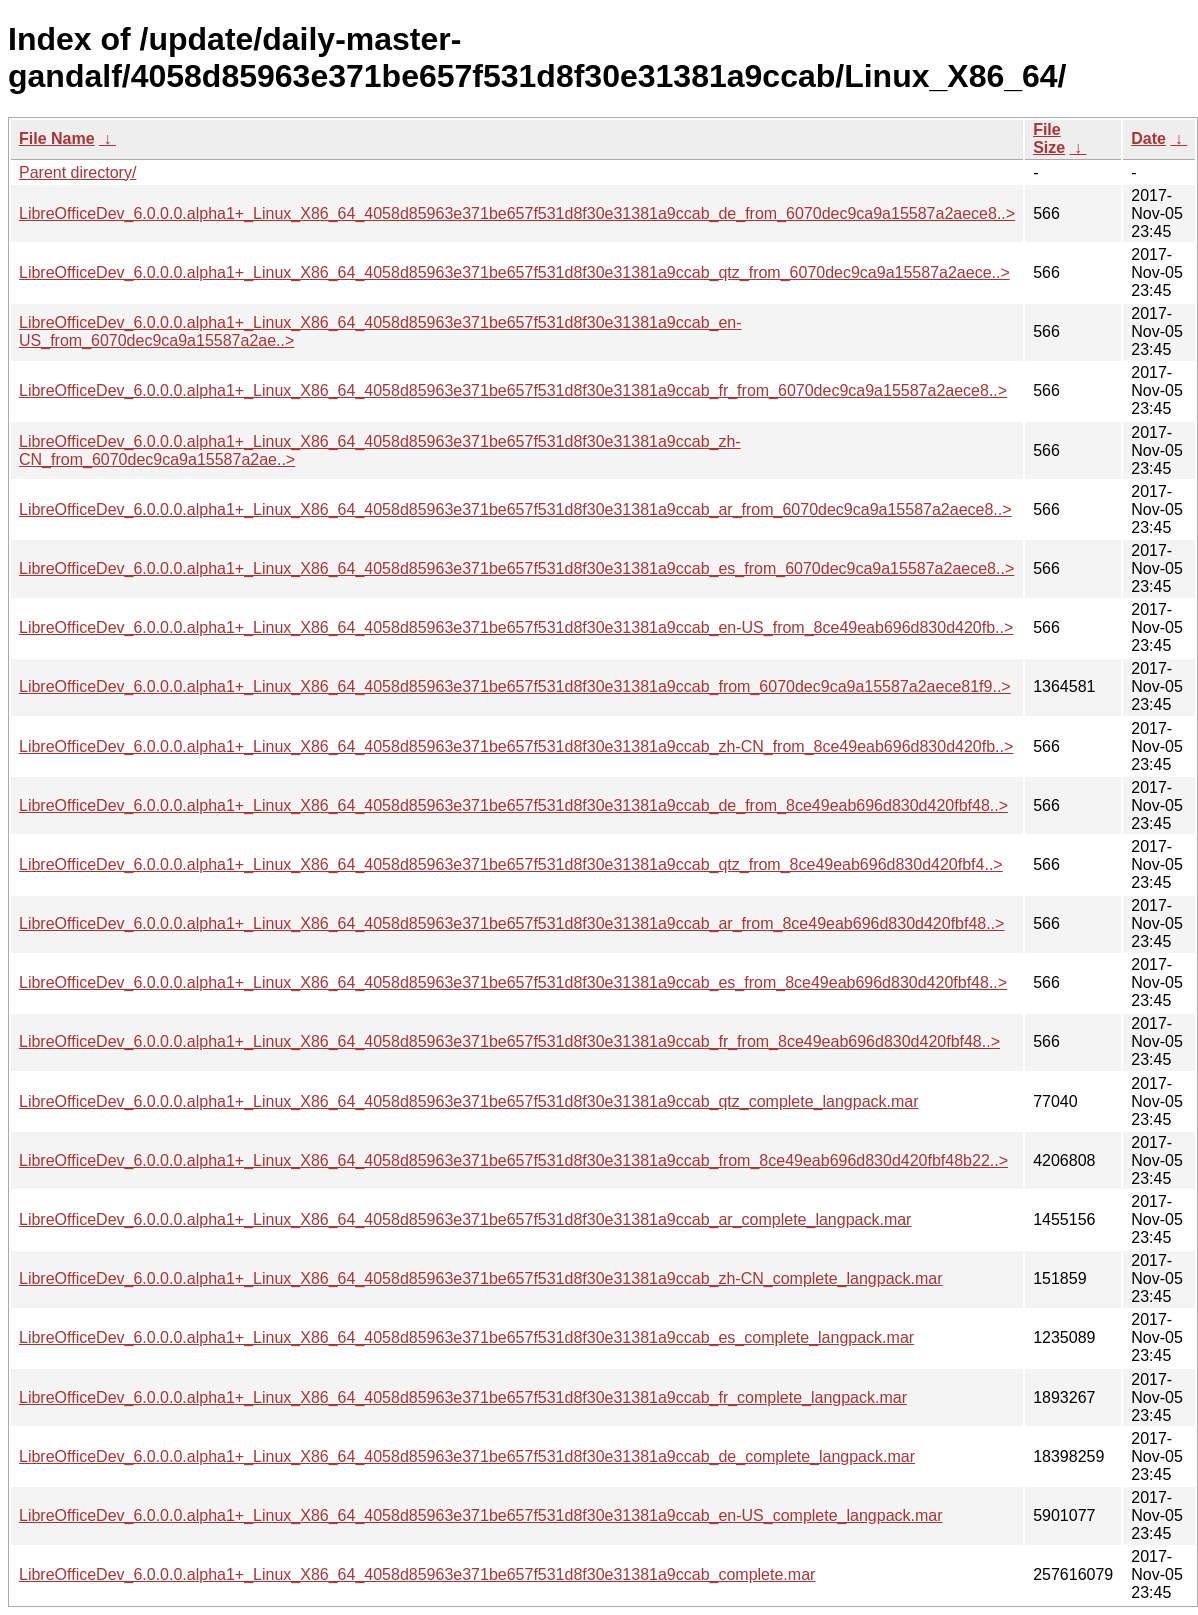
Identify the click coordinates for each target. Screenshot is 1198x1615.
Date (1148, 138)
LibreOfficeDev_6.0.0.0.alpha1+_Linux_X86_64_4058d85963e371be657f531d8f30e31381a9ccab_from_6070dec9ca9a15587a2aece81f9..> (515, 686)
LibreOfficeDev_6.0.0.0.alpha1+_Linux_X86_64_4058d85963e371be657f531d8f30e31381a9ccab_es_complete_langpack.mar (466, 1337)
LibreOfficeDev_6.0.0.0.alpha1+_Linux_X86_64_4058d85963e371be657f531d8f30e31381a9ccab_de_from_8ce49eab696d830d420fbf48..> (513, 805)
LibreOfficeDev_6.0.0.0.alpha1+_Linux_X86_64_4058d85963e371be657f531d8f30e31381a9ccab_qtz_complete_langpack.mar (469, 1101)
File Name (57, 138)
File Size (1049, 138)
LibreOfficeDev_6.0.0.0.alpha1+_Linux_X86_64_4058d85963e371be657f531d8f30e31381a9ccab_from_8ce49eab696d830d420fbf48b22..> (513, 1160)
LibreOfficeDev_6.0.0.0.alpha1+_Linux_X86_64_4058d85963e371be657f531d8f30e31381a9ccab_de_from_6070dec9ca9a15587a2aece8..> (517, 213)
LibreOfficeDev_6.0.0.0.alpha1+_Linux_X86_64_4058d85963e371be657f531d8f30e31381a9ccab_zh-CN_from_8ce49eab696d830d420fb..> (516, 746)
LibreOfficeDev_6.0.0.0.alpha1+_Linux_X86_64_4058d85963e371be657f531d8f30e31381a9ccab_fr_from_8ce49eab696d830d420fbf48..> (509, 1041)
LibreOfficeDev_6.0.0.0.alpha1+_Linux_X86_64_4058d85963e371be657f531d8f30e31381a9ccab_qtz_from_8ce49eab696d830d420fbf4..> (511, 864)
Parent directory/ (77, 172)
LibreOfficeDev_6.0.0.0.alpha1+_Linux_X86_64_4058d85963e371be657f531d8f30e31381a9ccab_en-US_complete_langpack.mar (481, 1515)
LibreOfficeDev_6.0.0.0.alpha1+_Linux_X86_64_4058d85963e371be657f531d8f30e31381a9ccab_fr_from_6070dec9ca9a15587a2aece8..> (513, 390)
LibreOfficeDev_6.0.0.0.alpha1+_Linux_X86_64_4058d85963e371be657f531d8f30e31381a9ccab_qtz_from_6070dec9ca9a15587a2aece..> (514, 272)
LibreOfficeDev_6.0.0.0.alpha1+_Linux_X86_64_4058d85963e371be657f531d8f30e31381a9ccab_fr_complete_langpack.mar (463, 1397)
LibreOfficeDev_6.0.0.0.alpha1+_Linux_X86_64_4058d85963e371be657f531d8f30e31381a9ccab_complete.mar (417, 1574)
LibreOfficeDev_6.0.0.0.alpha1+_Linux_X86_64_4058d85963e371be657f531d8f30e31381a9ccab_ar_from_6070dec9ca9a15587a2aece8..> (515, 509)
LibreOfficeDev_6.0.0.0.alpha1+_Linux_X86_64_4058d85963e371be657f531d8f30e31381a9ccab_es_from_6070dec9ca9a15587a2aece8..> (516, 568)
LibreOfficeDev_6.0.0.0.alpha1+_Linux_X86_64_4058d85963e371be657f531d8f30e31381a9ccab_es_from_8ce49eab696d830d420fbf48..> (513, 982)
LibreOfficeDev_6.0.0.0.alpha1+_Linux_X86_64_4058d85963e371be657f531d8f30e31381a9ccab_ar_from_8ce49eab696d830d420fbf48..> (511, 923)
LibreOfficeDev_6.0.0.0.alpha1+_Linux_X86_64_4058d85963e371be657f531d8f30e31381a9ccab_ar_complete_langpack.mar (465, 1219)
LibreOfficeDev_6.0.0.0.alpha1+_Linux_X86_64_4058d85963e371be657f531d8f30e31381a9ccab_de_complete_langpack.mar (467, 1456)
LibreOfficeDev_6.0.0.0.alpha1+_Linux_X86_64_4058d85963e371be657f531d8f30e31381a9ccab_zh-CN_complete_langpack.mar (481, 1278)
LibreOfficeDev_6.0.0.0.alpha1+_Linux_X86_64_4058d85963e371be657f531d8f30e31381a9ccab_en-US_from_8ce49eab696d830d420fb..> (516, 627)
